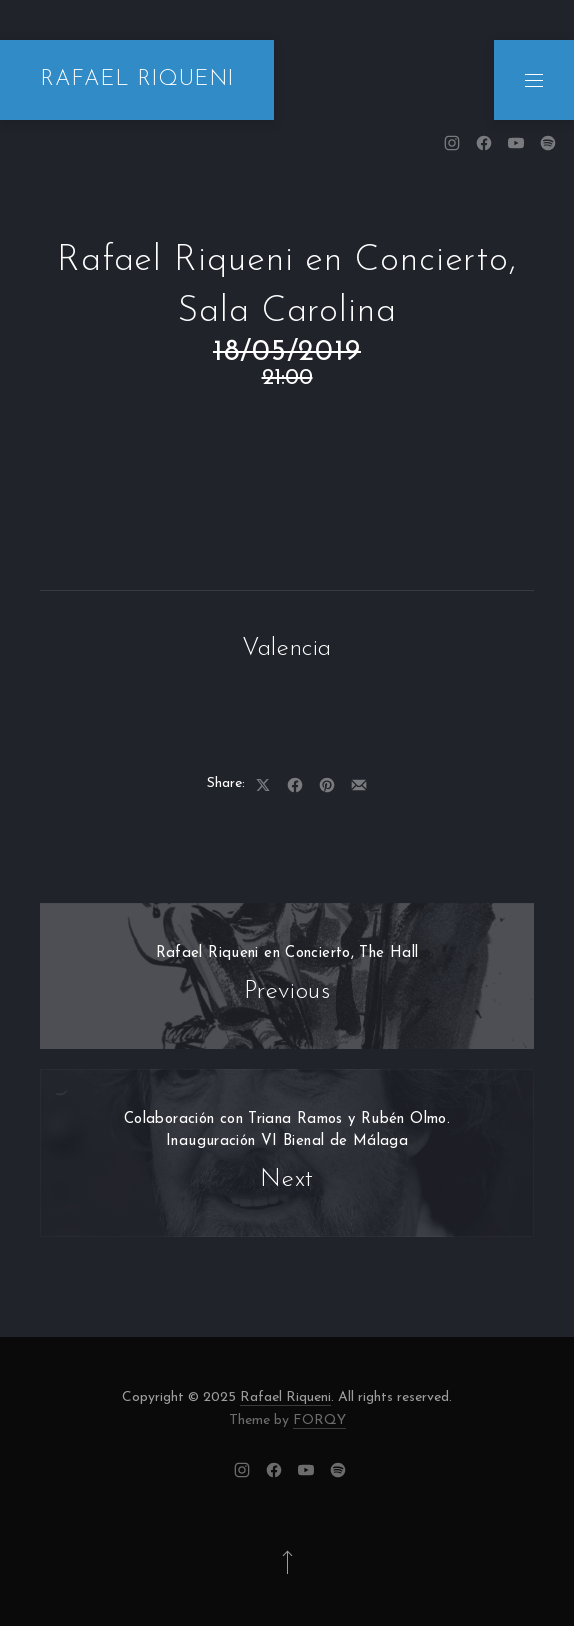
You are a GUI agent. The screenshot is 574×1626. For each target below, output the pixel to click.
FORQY (319, 1420)
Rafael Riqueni (285, 1397)
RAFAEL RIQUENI (137, 79)
